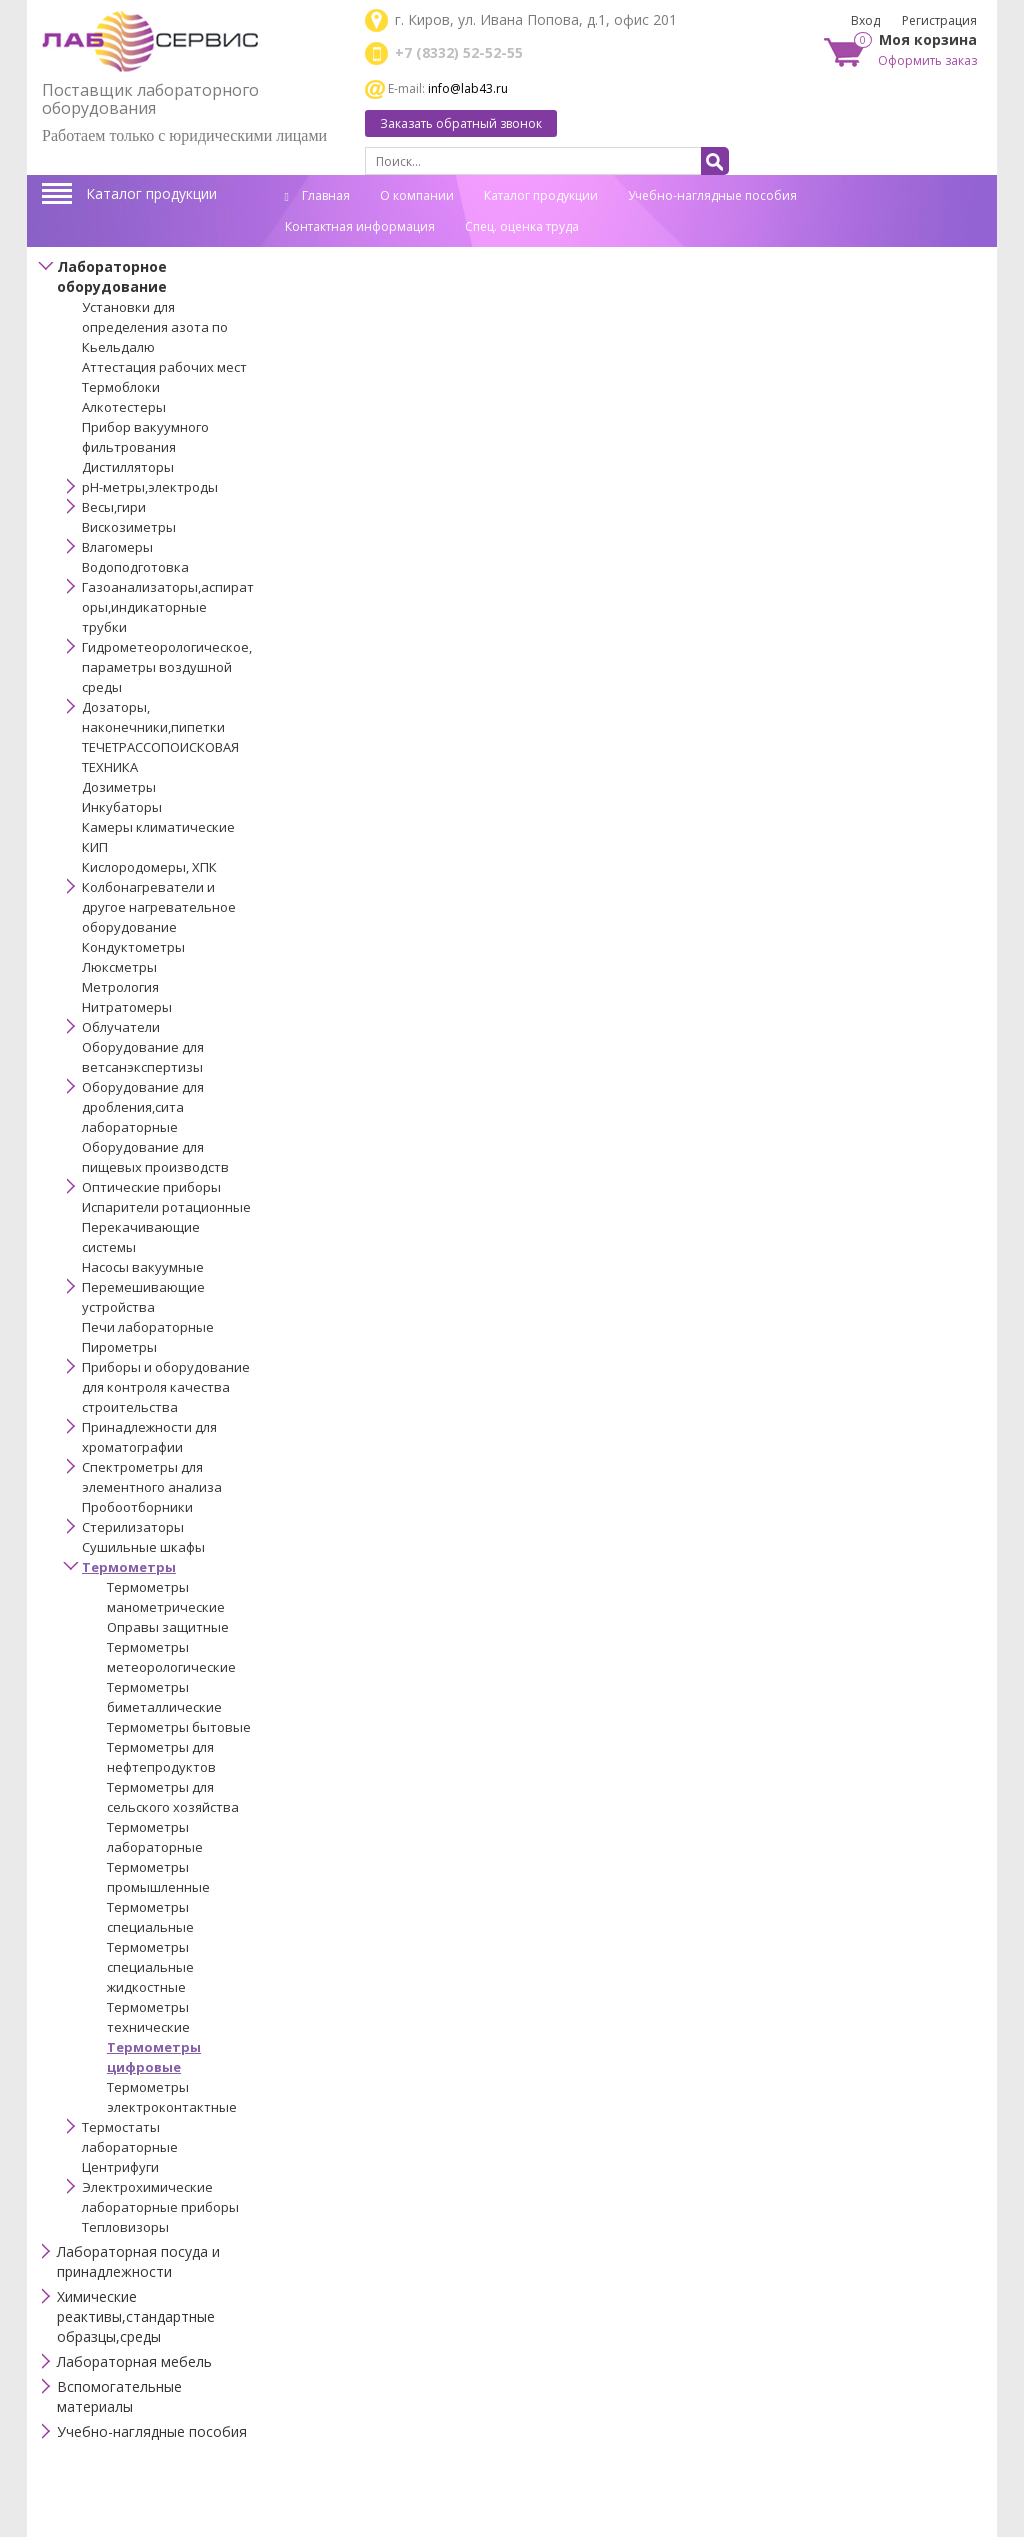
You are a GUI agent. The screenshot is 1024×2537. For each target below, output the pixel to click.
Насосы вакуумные (143, 1267)
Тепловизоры (125, 2227)
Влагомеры (117, 547)
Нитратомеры (127, 1007)
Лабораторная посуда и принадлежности (138, 2261)
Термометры (129, 1567)
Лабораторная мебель (134, 2361)
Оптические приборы (151, 1187)
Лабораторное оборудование (112, 276)
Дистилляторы (128, 467)
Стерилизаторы (133, 1527)
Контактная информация (360, 226)
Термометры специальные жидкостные (150, 1967)
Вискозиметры (129, 527)
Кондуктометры (133, 947)
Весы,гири (114, 507)
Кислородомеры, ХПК (149, 867)
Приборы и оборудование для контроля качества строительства (166, 1387)
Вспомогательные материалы (119, 2396)
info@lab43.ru (468, 88)
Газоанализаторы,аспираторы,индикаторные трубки (168, 607)
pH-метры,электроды (150, 487)
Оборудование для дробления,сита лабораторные (143, 1107)
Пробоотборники (137, 1507)
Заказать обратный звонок (461, 123)
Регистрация (939, 20)
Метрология (120, 987)
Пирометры (119, 1347)
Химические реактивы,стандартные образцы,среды (136, 2316)
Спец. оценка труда (522, 226)
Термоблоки (121, 387)
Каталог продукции (151, 193)
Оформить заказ (927, 60)
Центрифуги (120, 2167)
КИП (95, 847)
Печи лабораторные (148, 1327)
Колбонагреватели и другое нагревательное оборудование (159, 907)
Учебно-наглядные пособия (712, 195)
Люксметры (119, 967)
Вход (865, 20)
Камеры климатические (158, 827)
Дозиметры (119, 787)
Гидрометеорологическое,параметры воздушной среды (167, 667)
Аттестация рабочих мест (164, 367)
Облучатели (121, 1027)
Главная (317, 195)
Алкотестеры (124, 407)
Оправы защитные (168, 1627)
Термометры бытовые (179, 1727)
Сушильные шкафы (143, 1547)
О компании (417, 195)
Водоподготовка (135, 567)
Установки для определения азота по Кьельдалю (155, 327)
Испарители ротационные (166, 1207)
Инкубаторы (122, 807)
